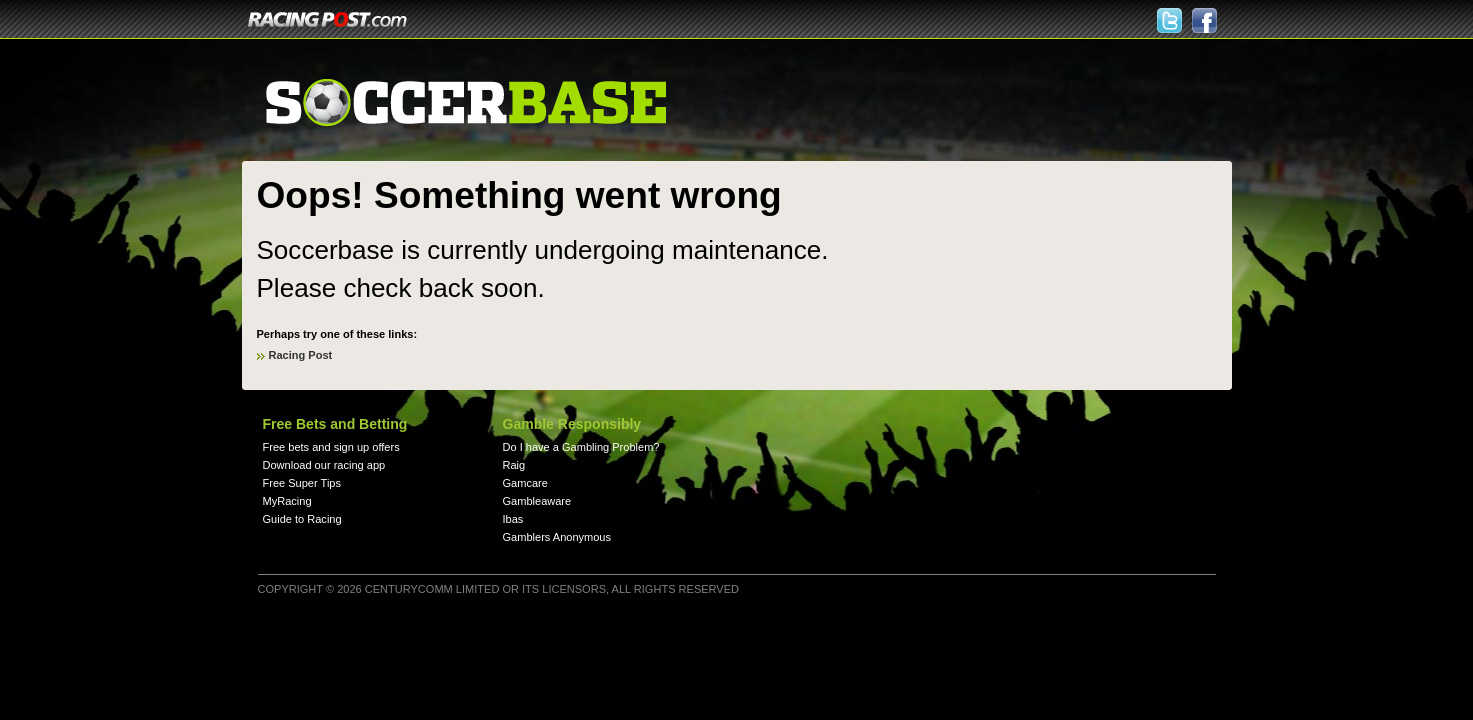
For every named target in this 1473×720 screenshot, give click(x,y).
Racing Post (301, 355)
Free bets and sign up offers (331, 447)
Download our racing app (324, 465)
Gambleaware (537, 501)
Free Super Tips (302, 483)
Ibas (513, 519)
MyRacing (287, 501)
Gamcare (525, 483)
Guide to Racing (302, 519)
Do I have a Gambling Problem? (581, 447)
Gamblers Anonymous (557, 537)
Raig (514, 465)
